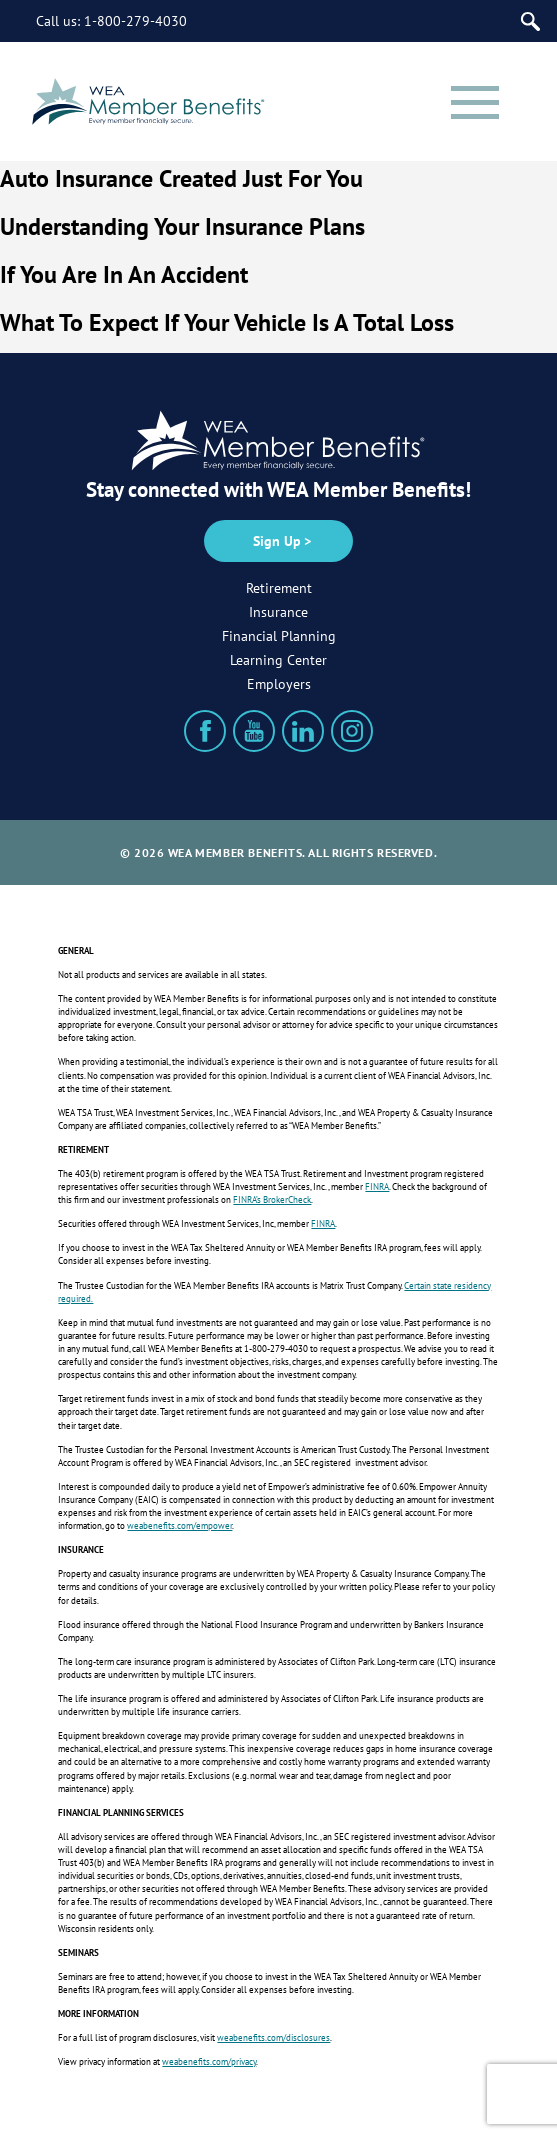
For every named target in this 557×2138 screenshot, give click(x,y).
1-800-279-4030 (135, 21)
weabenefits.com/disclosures (273, 2037)
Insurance (278, 612)
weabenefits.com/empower (179, 1525)
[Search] (530, 21)
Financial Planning (279, 636)
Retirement (279, 588)
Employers (279, 684)
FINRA (377, 1186)
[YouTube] (254, 731)
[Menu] (475, 102)
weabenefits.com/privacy (209, 2061)
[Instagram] (352, 731)
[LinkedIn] (303, 731)
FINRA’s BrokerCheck (272, 1199)
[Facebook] (205, 731)
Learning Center (278, 660)
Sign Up (277, 541)
